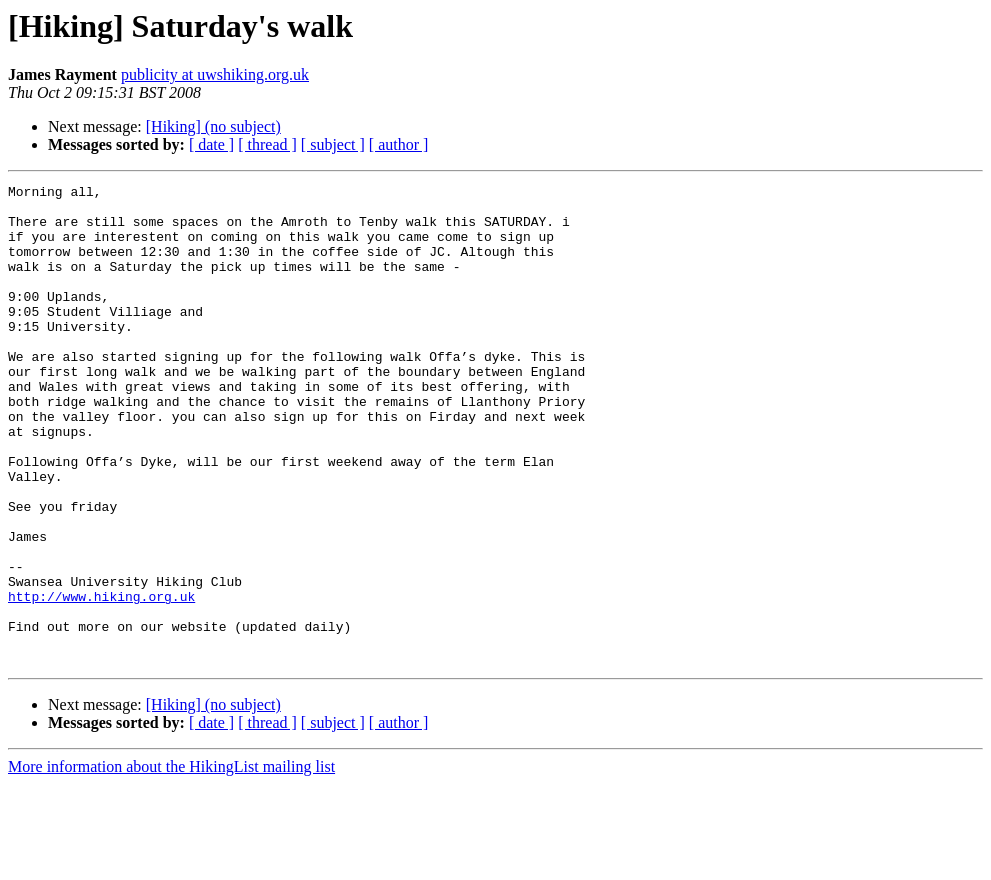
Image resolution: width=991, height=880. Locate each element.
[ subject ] (333, 144)
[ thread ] (267, 144)
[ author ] (399, 144)
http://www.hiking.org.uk (101, 680)
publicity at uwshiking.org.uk (215, 74)
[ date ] (211, 144)
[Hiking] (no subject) (213, 126)
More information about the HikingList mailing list (171, 862)
